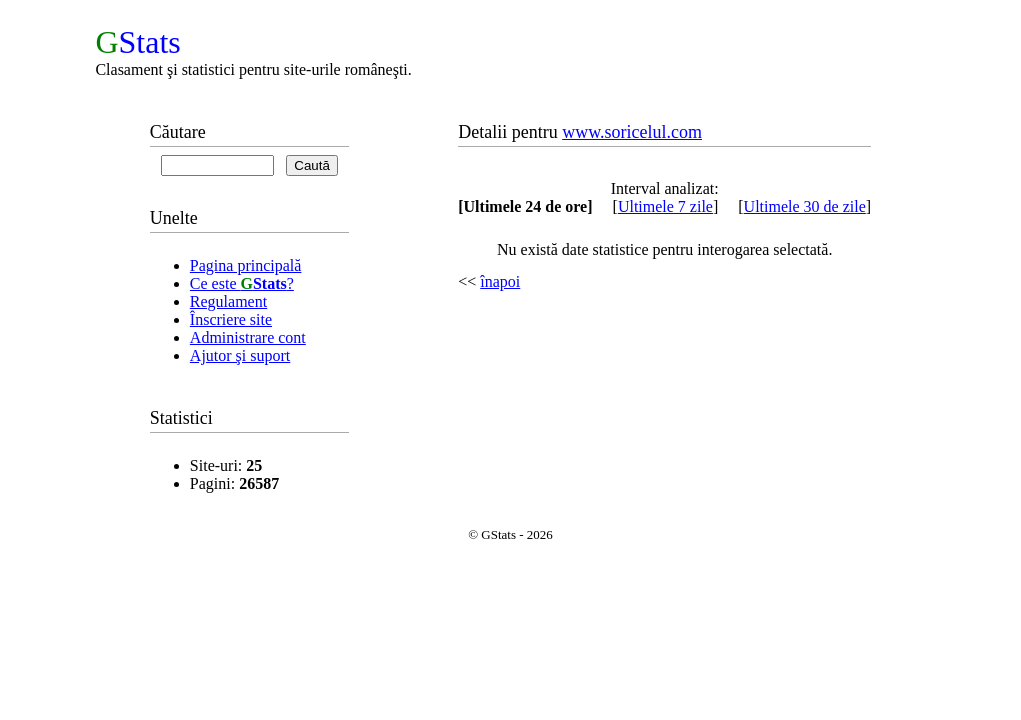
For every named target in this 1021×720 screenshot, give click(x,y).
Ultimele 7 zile (665, 206)
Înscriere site (231, 319)
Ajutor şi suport (240, 355)
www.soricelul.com (632, 132)
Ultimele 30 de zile (805, 206)
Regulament (228, 301)
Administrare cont (248, 337)
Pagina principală (246, 265)
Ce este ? (242, 283)
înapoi (500, 281)
